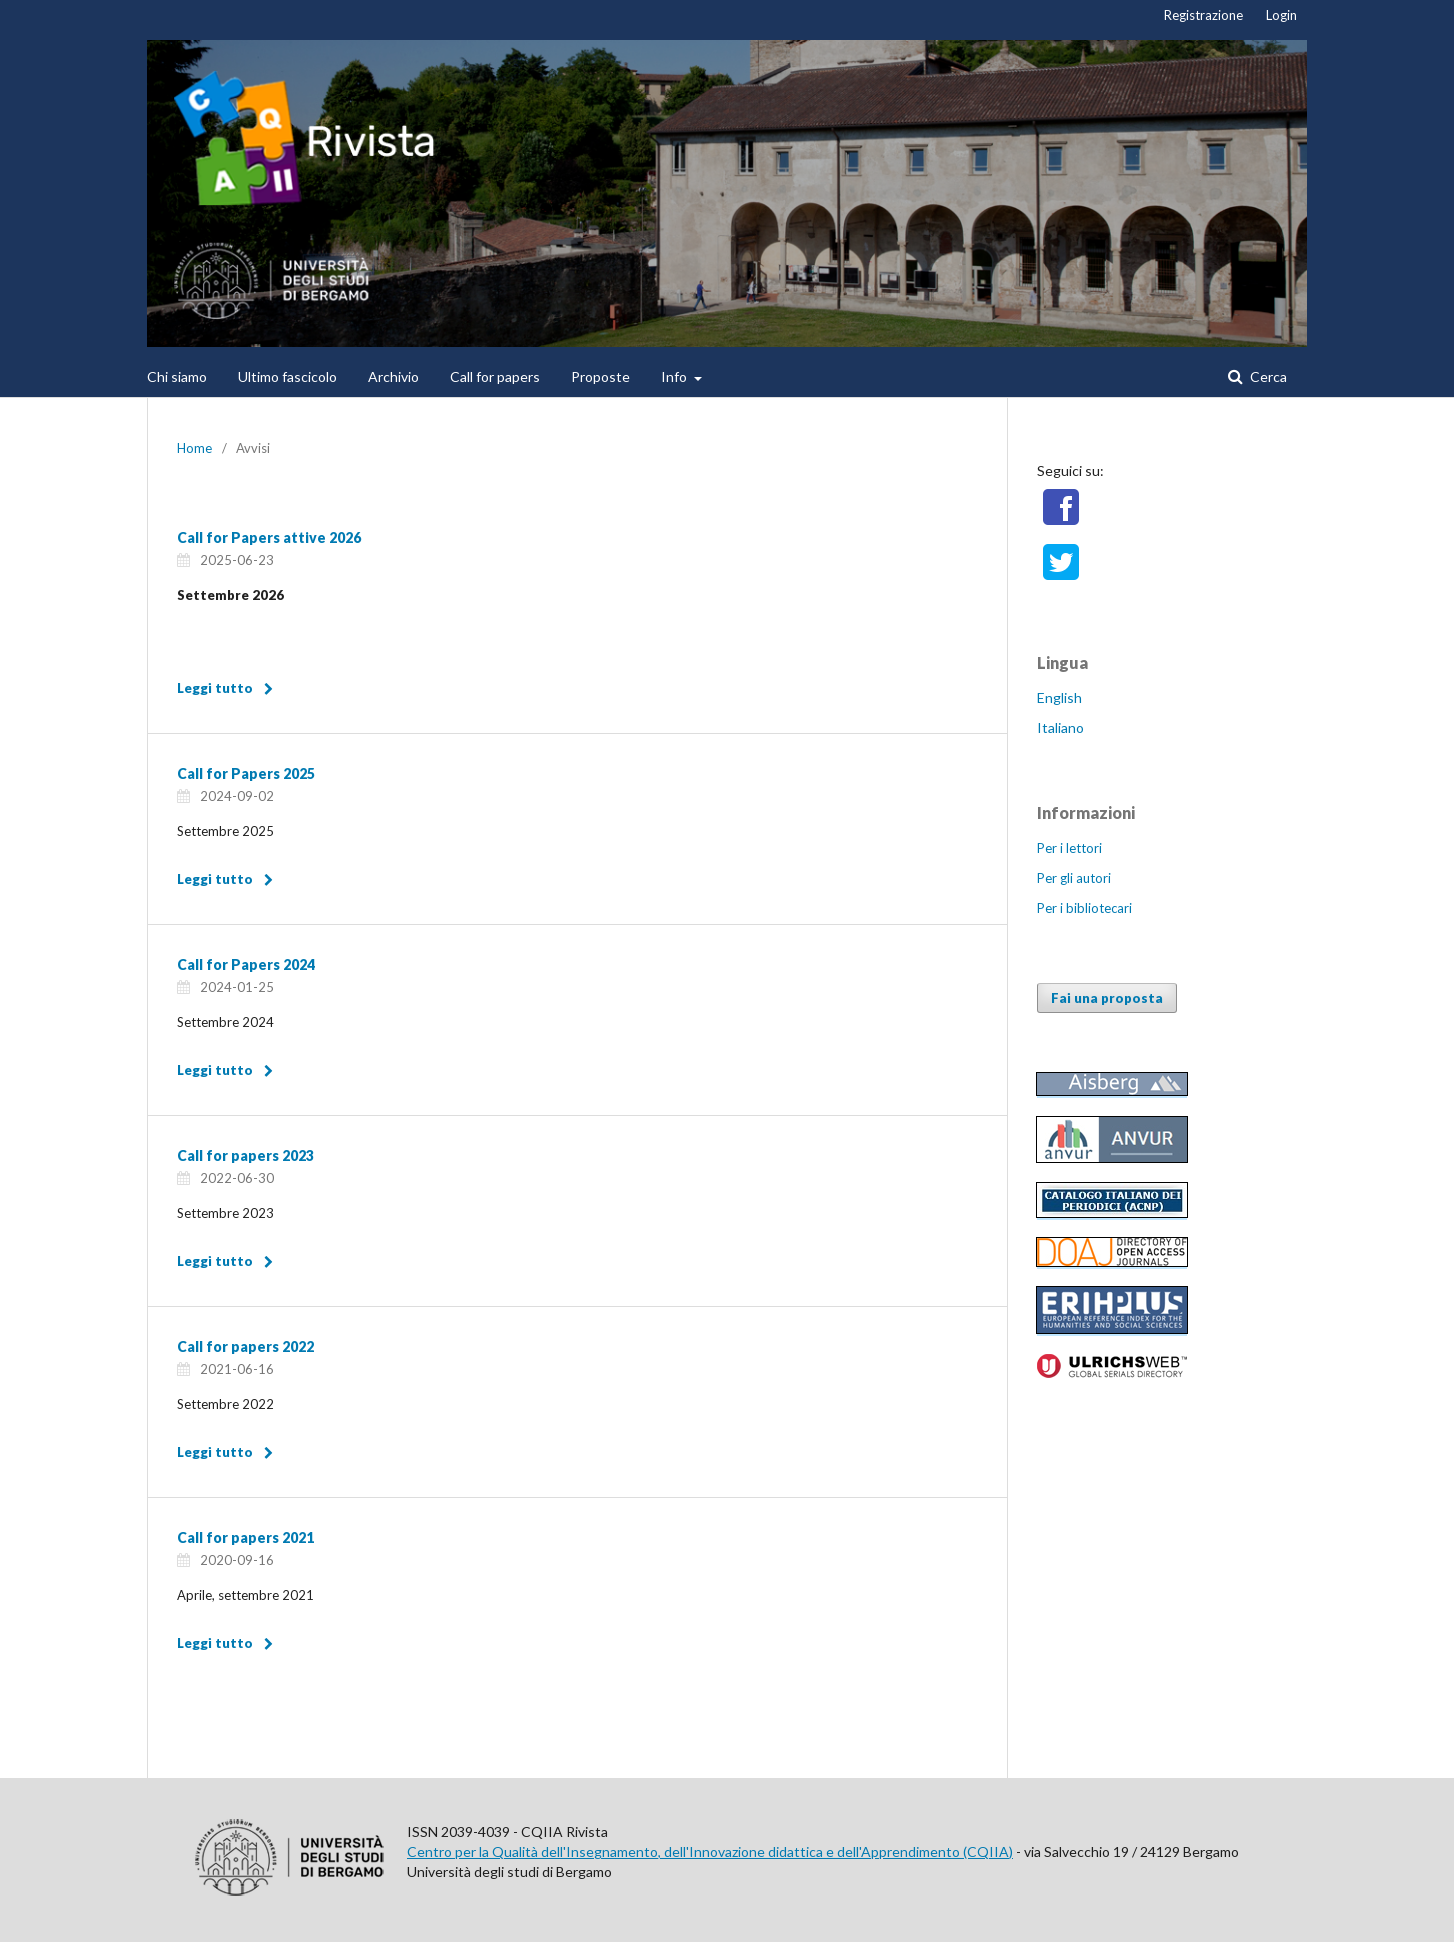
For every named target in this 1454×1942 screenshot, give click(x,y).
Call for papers (495, 376)
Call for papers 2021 (245, 1537)
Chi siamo (177, 376)
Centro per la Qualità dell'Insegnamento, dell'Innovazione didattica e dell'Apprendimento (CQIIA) (710, 1851)
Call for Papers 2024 (246, 964)
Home (194, 448)
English (1059, 697)
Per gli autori (1074, 878)
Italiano (1060, 727)
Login (1281, 15)
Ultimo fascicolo (287, 376)
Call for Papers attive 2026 (269, 537)
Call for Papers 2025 (246, 773)
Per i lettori (1069, 848)
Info (675, 376)
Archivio (393, 376)
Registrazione (1203, 15)
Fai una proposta (1107, 998)
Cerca (1267, 376)
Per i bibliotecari (1084, 908)
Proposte (600, 376)
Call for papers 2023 (245, 1155)
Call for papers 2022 (245, 1346)
